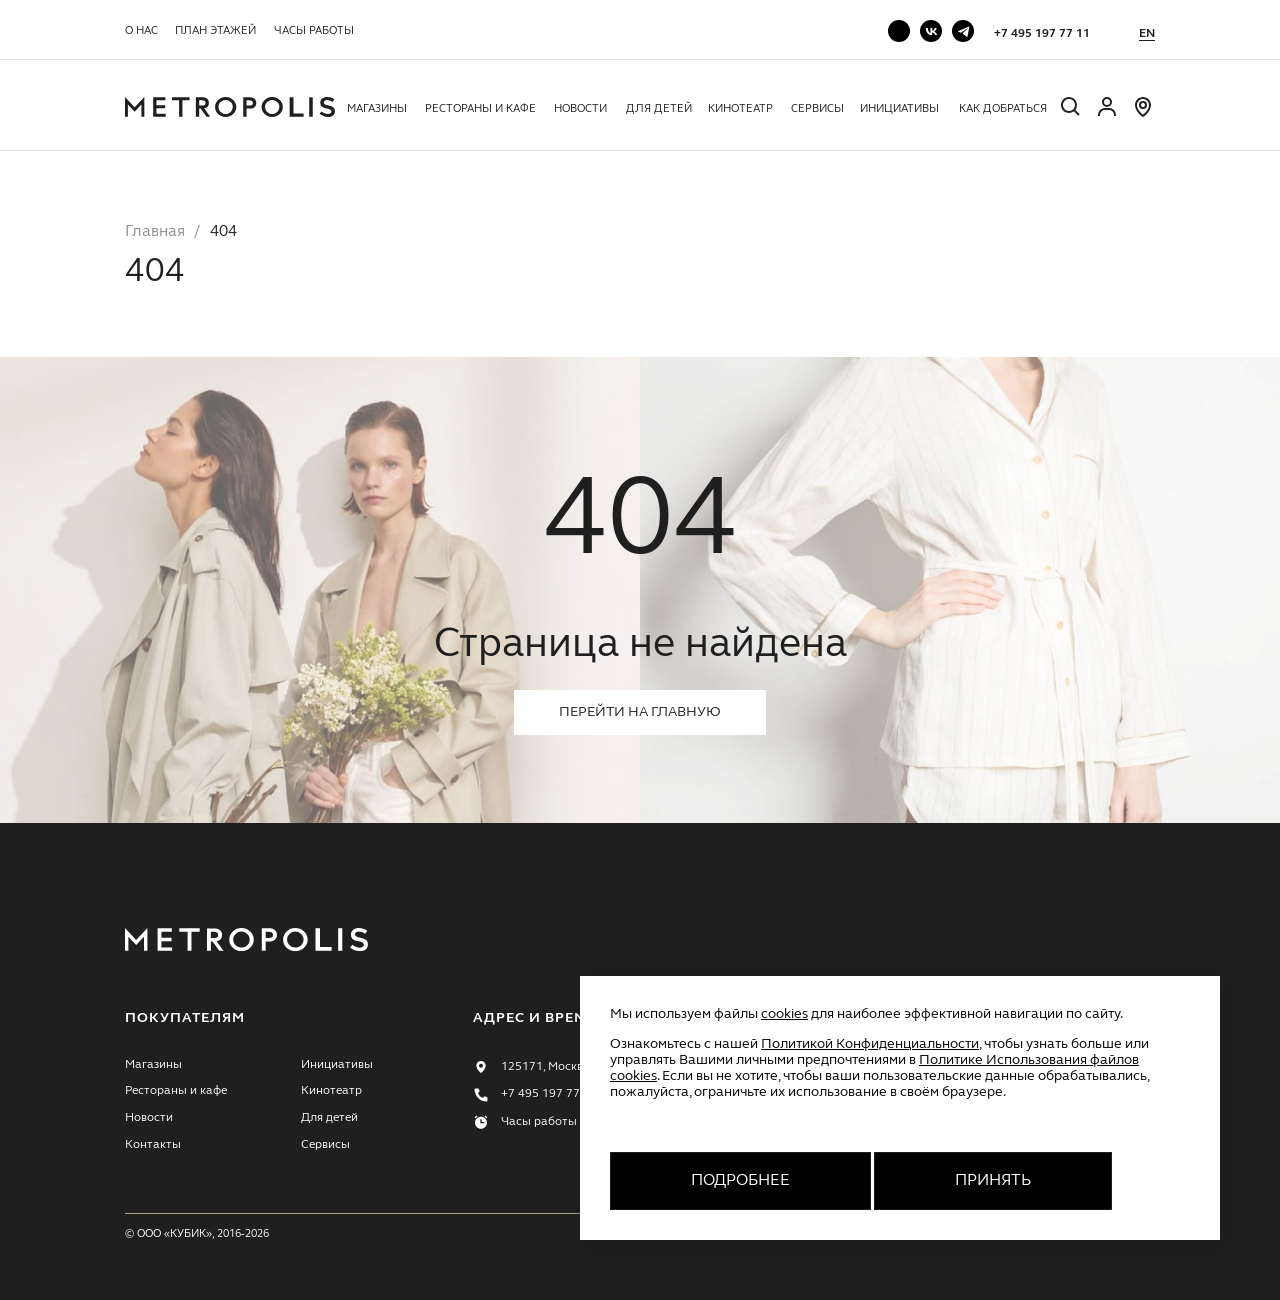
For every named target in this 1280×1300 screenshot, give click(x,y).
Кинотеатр (740, 109)
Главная (155, 232)
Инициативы (899, 109)
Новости (580, 109)
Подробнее (740, 1181)
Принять (993, 1181)
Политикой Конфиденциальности (870, 1044)
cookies (784, 1014)
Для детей (659, 109)
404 (223, 232)
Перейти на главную (640, 712)
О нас (141, 31)
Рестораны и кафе (480, 109)
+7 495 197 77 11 (1042, 34)
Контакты (153, 1145)
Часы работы (314, 31)
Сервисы (817, 109)
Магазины (377, 109)
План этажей (215, 31)
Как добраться (1003, 109)
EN (1147, 34)
